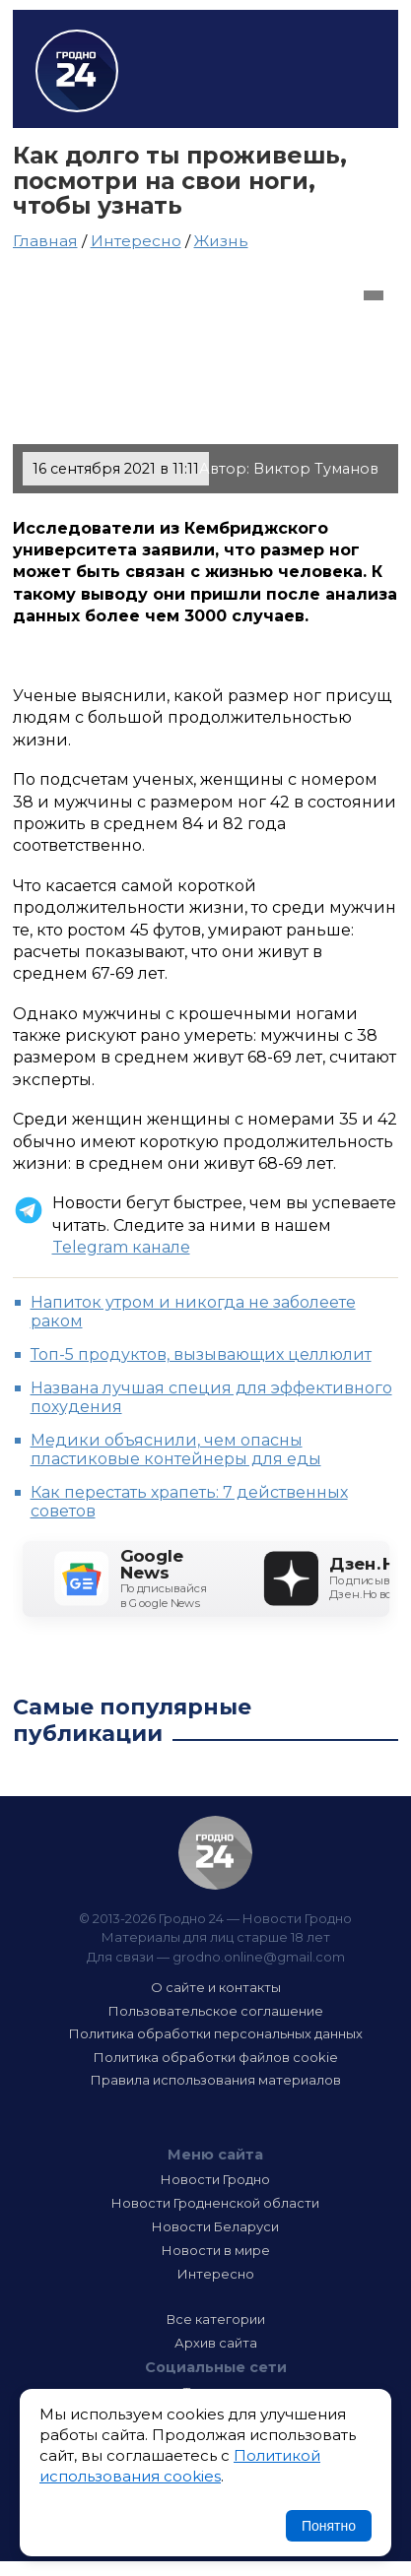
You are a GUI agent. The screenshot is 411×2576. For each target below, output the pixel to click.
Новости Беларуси (215, 2226)
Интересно (136, 240)
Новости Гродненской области (215, 2203)
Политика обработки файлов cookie (216, 2057)
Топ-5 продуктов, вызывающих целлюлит (201, 1354)
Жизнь (221, 240)
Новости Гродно (215, 2179)
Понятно (329, 2526)
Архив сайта (215, 2343)
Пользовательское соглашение (215, 2011)
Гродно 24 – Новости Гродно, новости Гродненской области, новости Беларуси (76, 71)
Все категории (216, 2319)
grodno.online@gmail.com (258, 1956)
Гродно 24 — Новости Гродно (215, 1853)
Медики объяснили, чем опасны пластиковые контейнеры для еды (176, 1449)
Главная (45, 240)
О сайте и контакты (216, 1987)
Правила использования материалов (216, 2080)
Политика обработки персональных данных (216, 2033)
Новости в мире (216, 2250)
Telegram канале (121, 1247)
